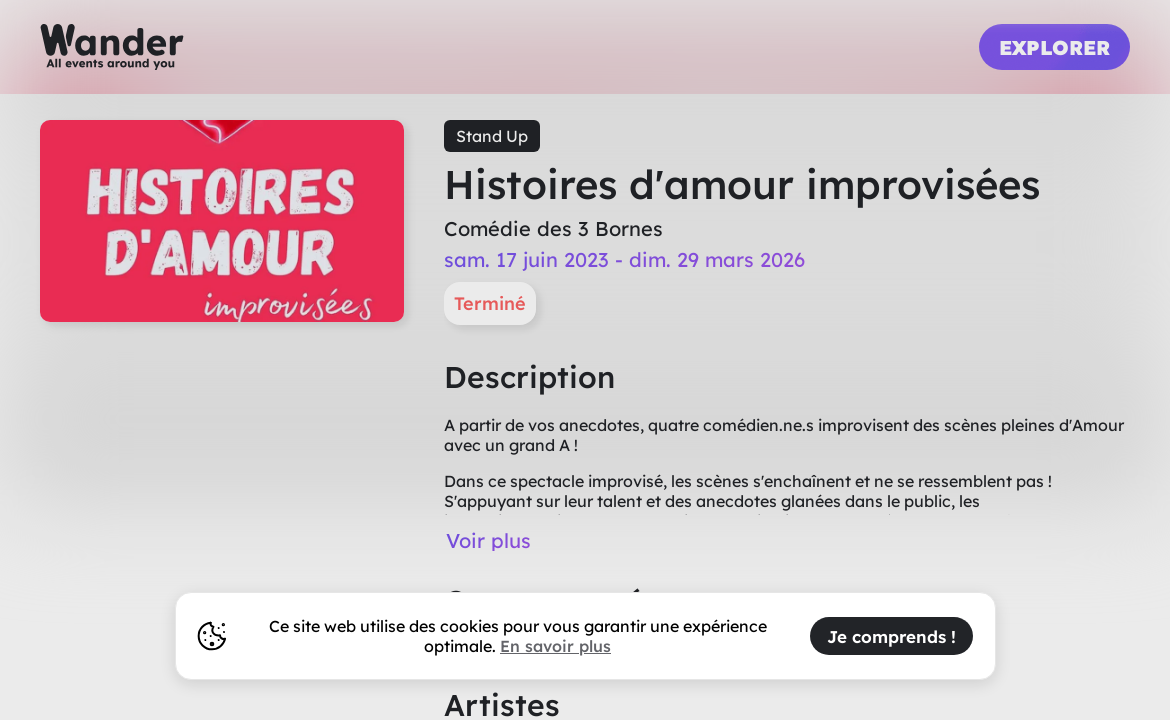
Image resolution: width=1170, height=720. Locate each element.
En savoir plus (555, 646)
